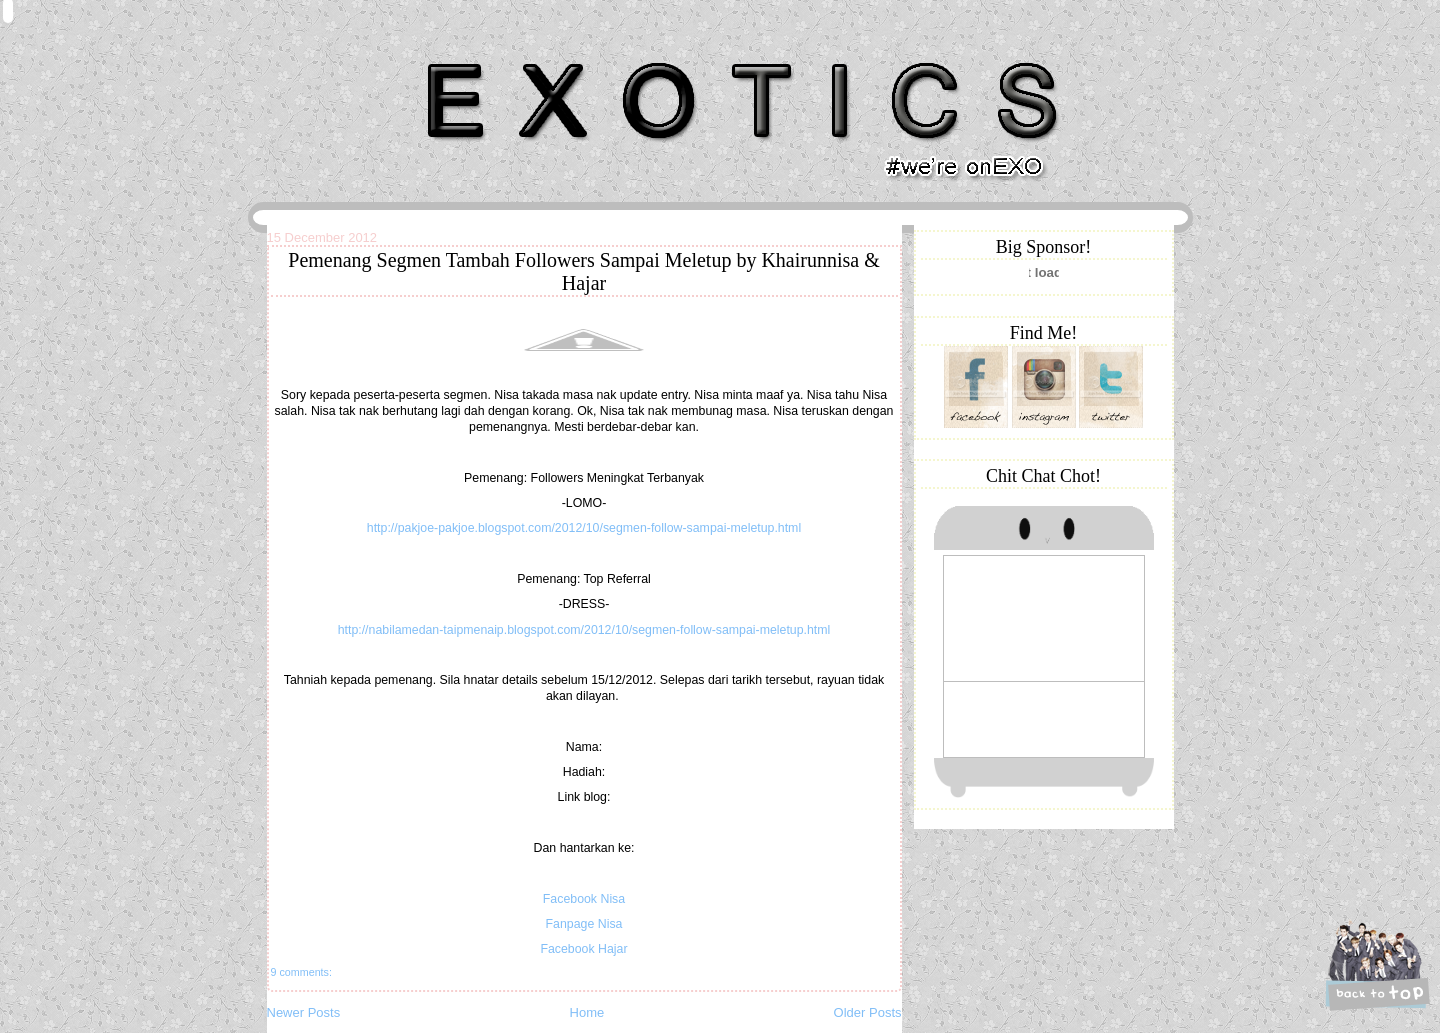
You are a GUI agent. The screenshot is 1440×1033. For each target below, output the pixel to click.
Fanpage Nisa (584, 924)
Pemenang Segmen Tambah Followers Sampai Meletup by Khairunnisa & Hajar (583, 271)
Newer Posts (304, 1012)
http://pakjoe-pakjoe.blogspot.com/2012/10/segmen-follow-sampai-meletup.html (584, 528)
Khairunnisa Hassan (485, 54)
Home (587, 1012)
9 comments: (301, 972)
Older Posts (868, 1012)
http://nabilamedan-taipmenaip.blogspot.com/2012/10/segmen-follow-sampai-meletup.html (584, 630)
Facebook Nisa (584, 899)
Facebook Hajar (583, 949)
